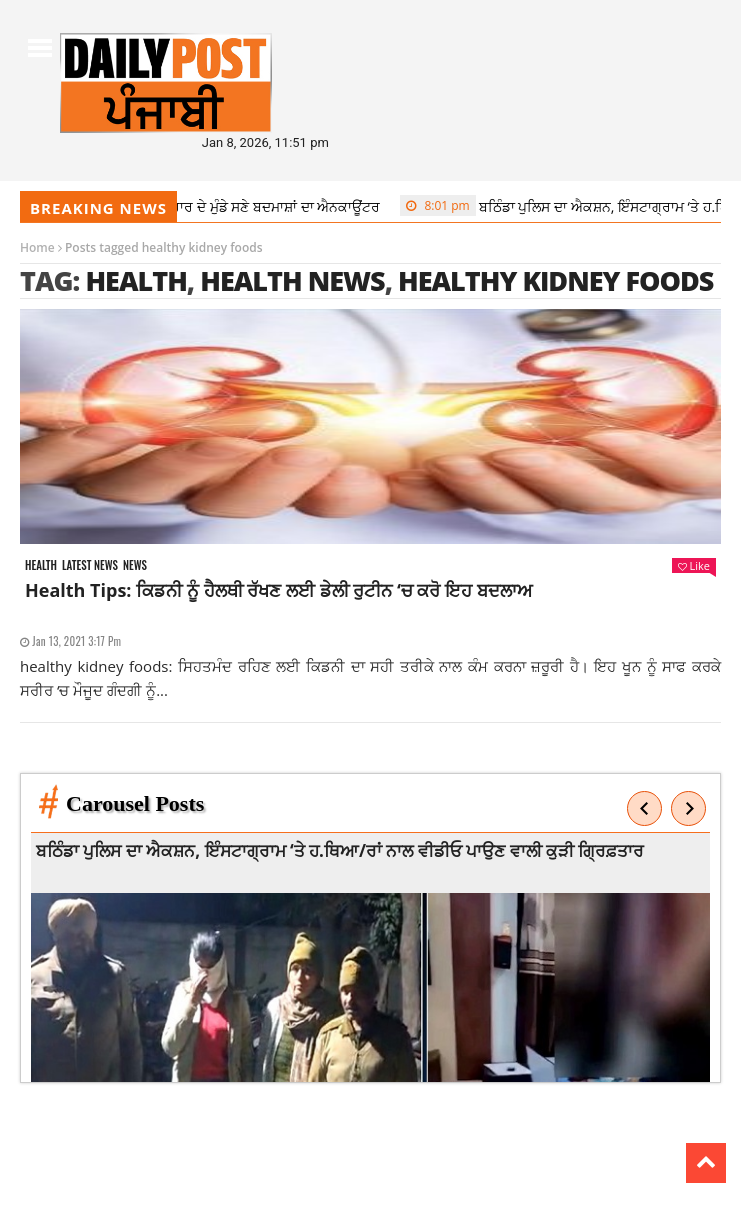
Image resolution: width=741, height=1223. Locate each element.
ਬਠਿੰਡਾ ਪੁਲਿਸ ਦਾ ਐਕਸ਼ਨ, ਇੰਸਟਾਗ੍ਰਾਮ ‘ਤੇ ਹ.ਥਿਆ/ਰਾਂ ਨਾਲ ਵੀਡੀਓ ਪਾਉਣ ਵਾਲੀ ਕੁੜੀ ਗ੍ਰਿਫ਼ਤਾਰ (343, 850)
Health (41, 565)
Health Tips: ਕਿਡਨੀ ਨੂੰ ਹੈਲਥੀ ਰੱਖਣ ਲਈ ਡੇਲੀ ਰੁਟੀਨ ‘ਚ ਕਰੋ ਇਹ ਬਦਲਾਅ (278, 590)
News (135, 565)
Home (37, 247)
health (135, 280)
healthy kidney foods (555, 280)
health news (292, 280)
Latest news (90, 565)
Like (694, 565)
